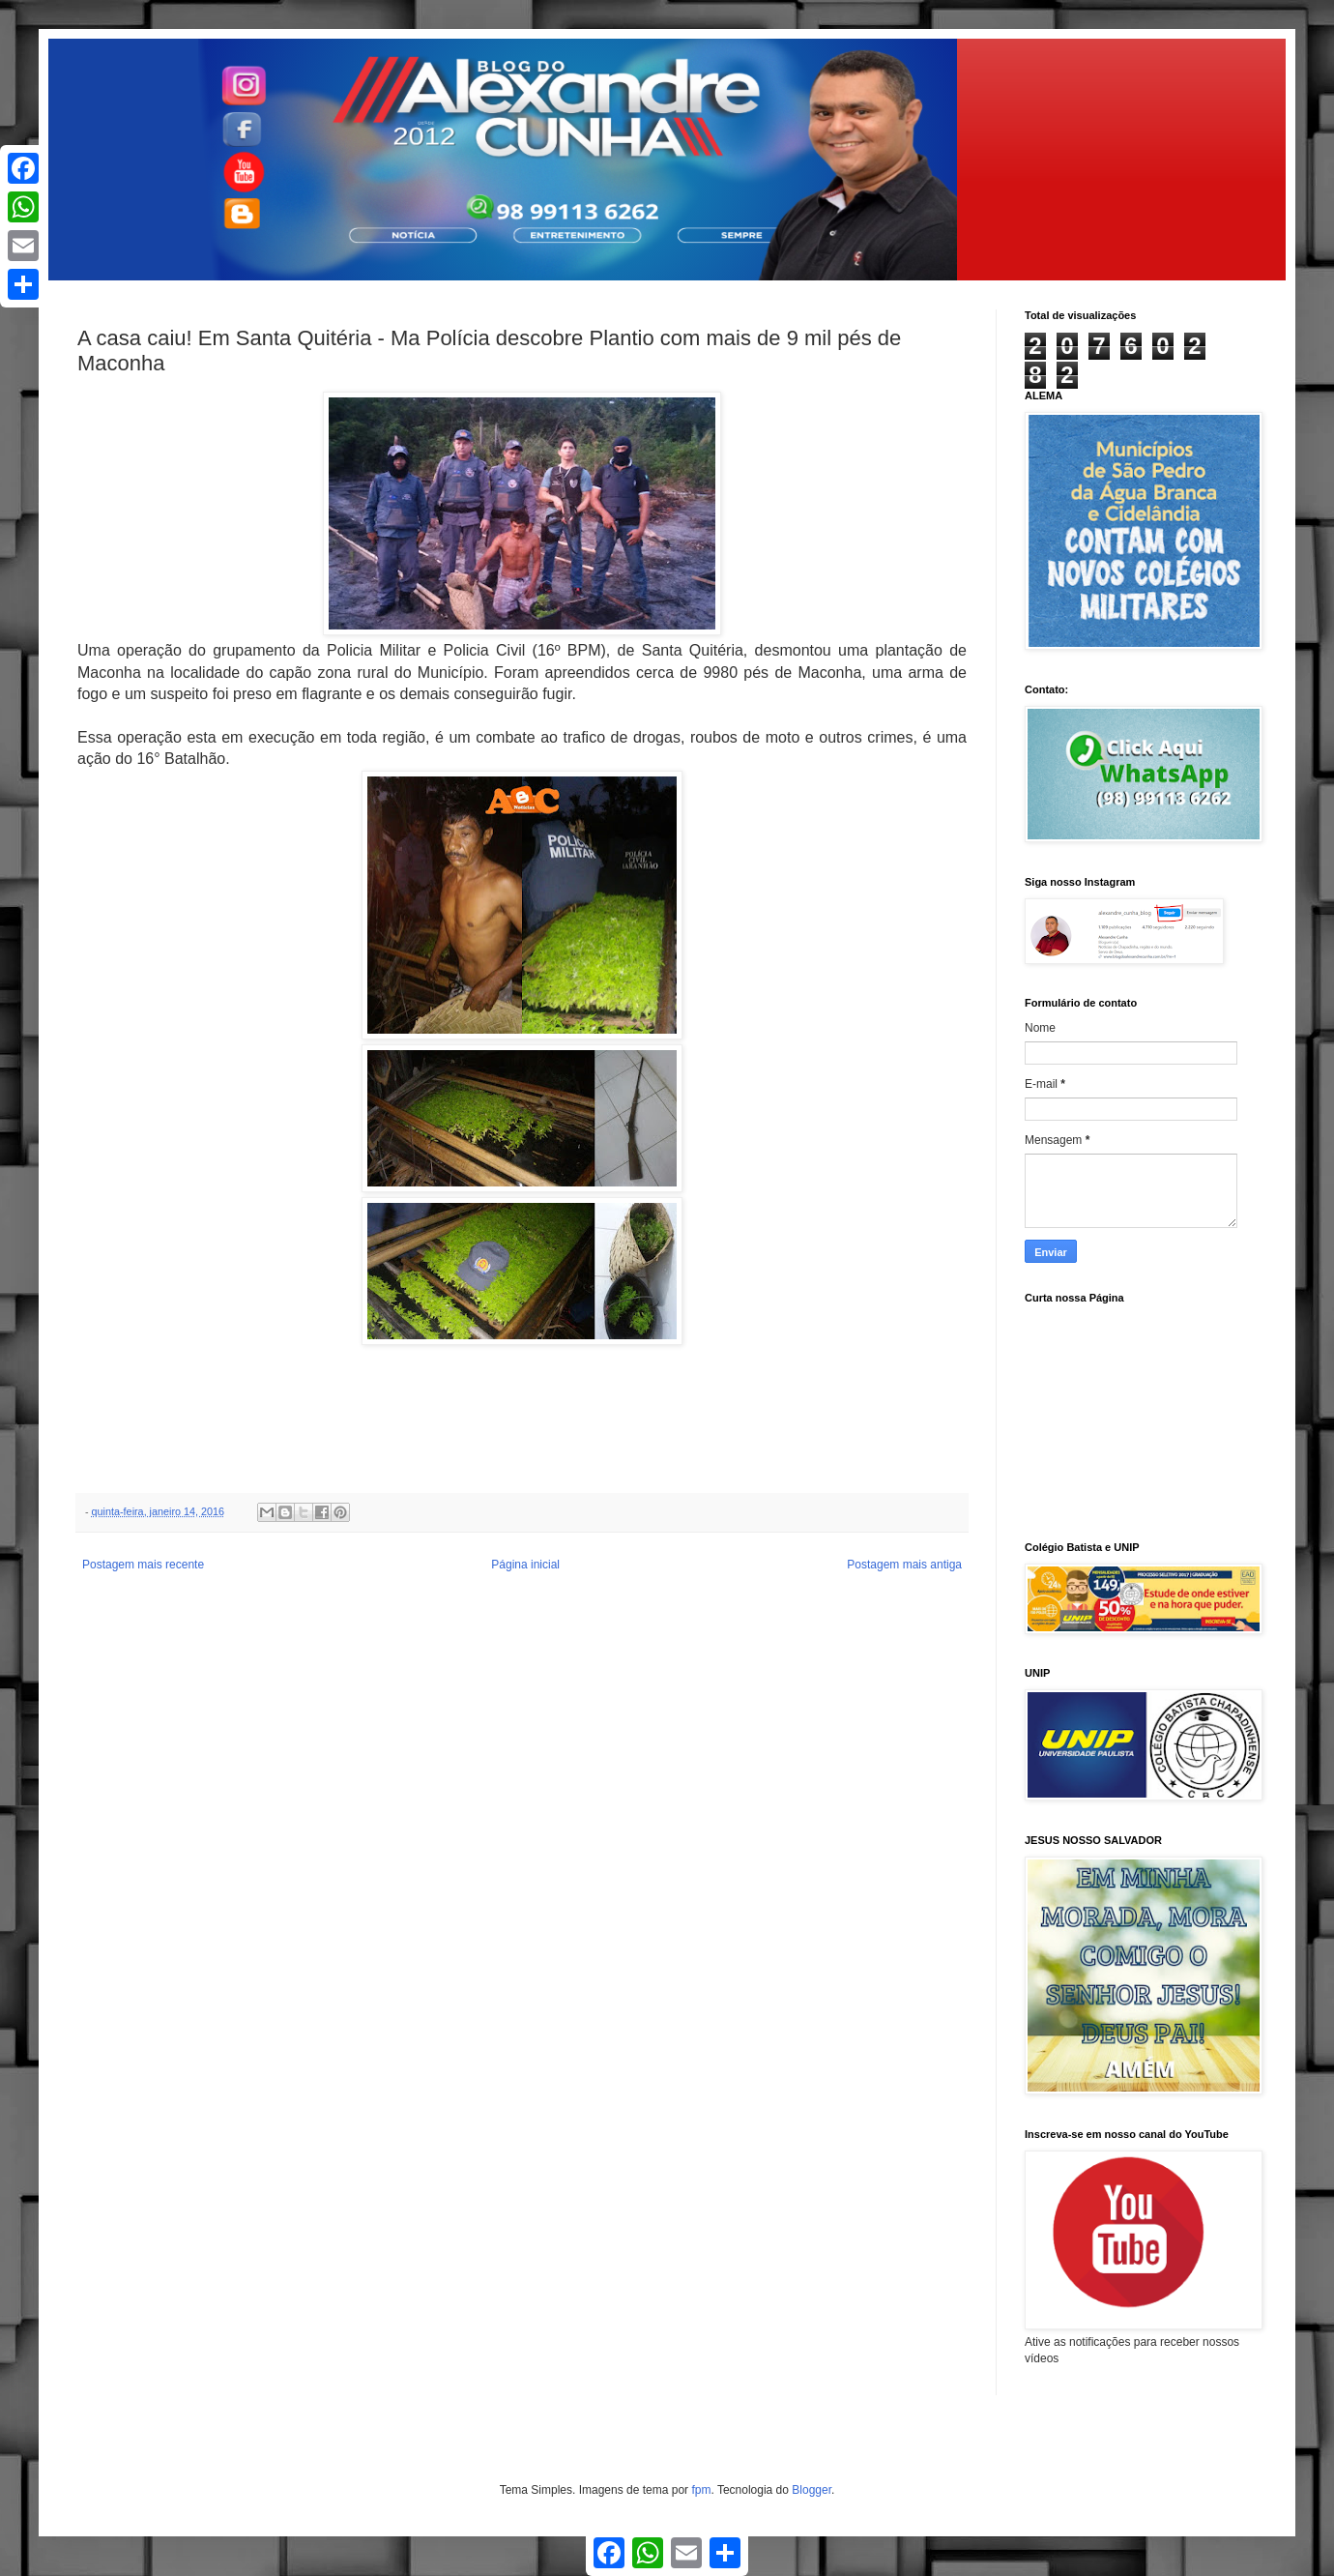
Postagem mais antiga (904, 1564)
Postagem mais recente (143, 1564)
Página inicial (525, 1564)
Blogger (811, 2490)
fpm (700, 2490)
